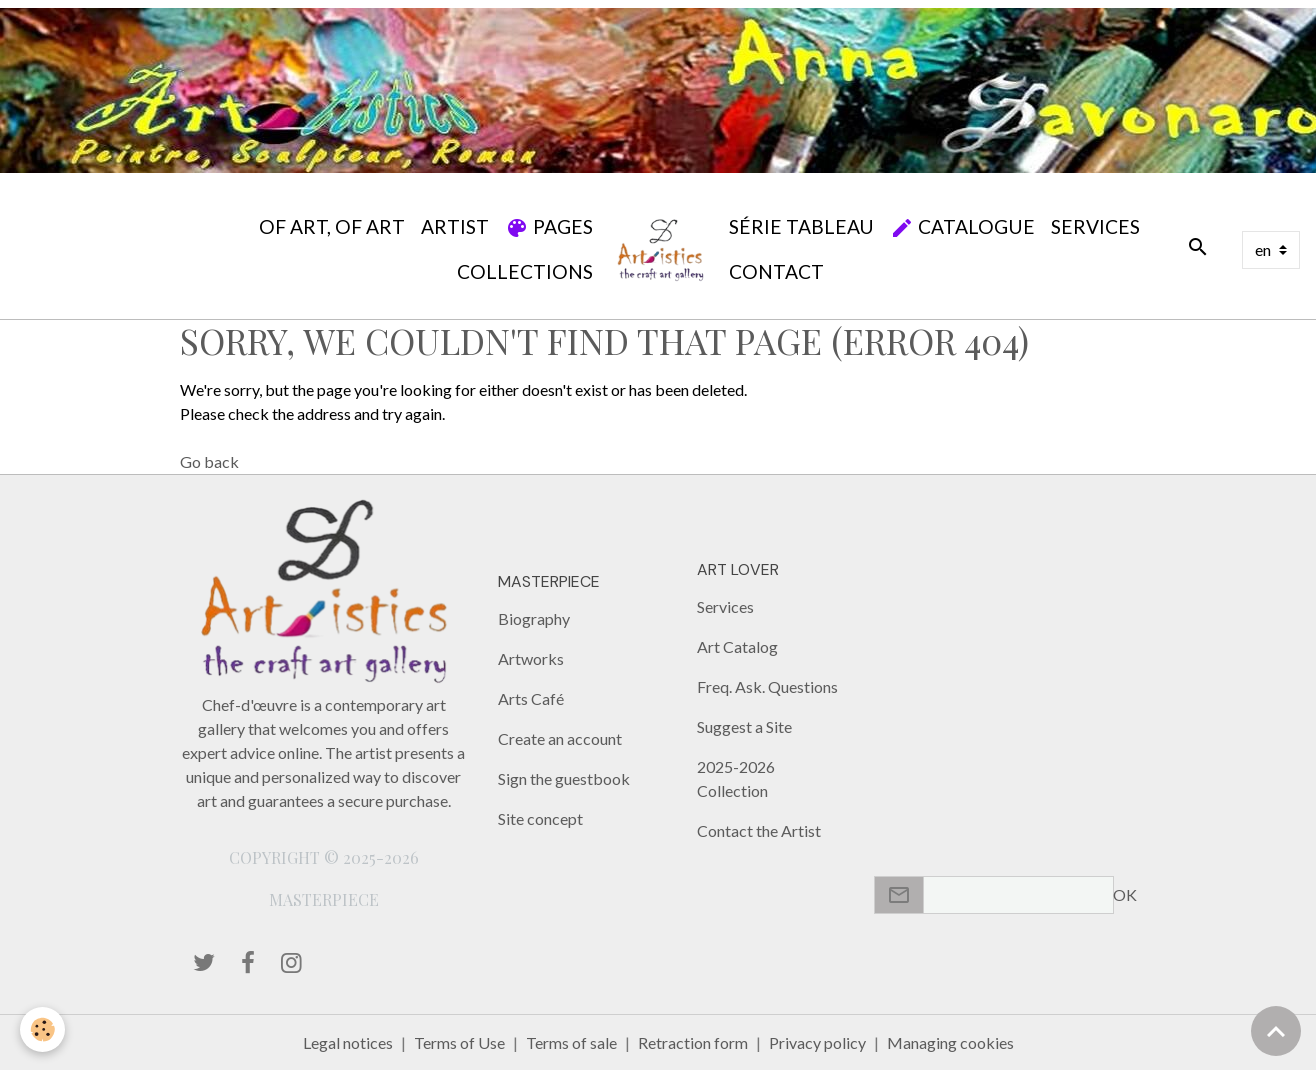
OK (1125, 894)
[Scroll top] (1276, 1031)
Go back (209, 461)
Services (1095, 226)
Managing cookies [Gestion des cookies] (950, 1042)
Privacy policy (817, 1042)
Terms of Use (459, 1042)
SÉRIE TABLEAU (801, 226)
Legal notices (348, 1042)
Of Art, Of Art (332, 226)
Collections (525, 271)
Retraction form (693, 1042)
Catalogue (962, 227)
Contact (776, 271)
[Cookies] (42, 1029)
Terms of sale (571, 1042)
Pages (549, 227)
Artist (455, 226)
